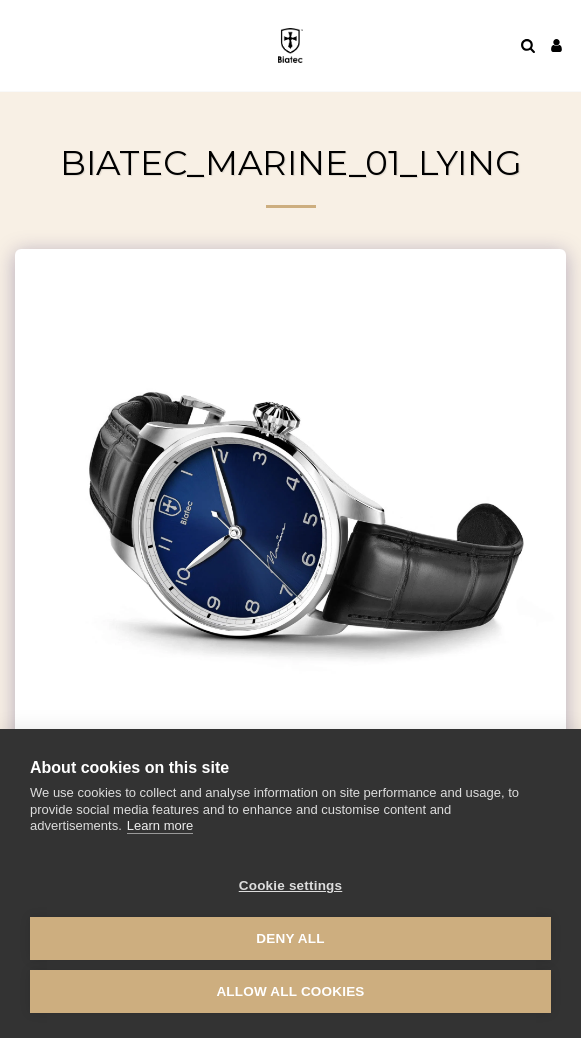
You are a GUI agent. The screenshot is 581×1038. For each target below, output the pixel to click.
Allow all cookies (290, 991)
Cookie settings (291, 885)
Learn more (160, 825)
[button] (22, 45)
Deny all (290, 938)
